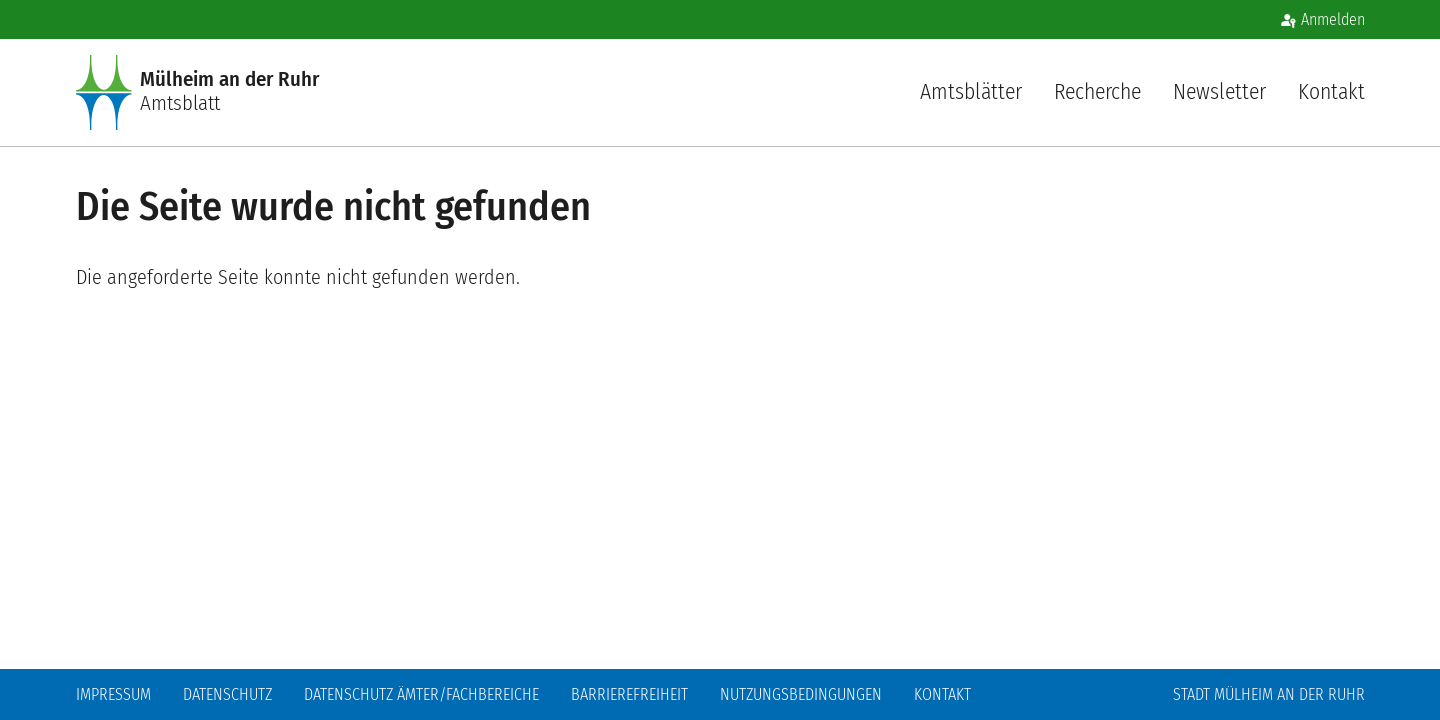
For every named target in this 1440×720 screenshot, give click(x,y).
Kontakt (1331, 92)
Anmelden (1333, 19)
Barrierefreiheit (629, 694)
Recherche (1097, 92)
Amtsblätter (971, 92)
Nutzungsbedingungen (801, 694)
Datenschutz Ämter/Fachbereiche (421, 694)
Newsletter (1219, 92)
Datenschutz (227, 694)
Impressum (113, 694)
